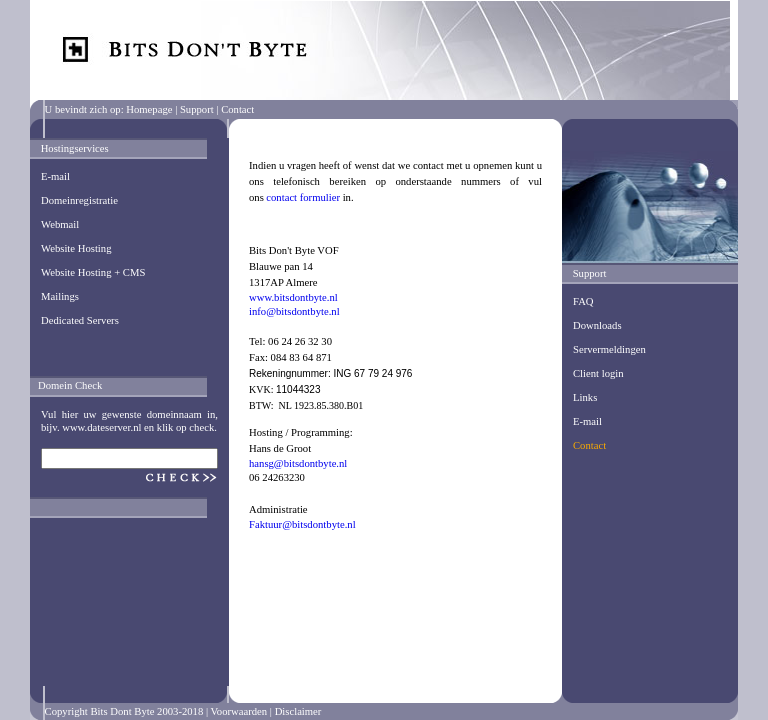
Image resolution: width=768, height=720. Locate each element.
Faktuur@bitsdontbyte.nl (302, 524)
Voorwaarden (239, 711)
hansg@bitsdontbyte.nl (298, 463)
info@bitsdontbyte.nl (294, 311)
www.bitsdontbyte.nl (293, 297)
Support (197, 109)
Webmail (60, 224)
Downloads (597, 325)
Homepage (149, 109)
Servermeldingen (609, 349)
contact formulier (303, 197)
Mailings (60, 296)
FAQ (583, 301)
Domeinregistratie (79, 200)
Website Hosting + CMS (93, 272)
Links (585, 397)
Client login (598, 373)
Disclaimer (298, 711)
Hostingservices (75, 148)
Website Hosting (76, 248)
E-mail (55, 176)
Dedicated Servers (80, 320)
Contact (589, 445)
